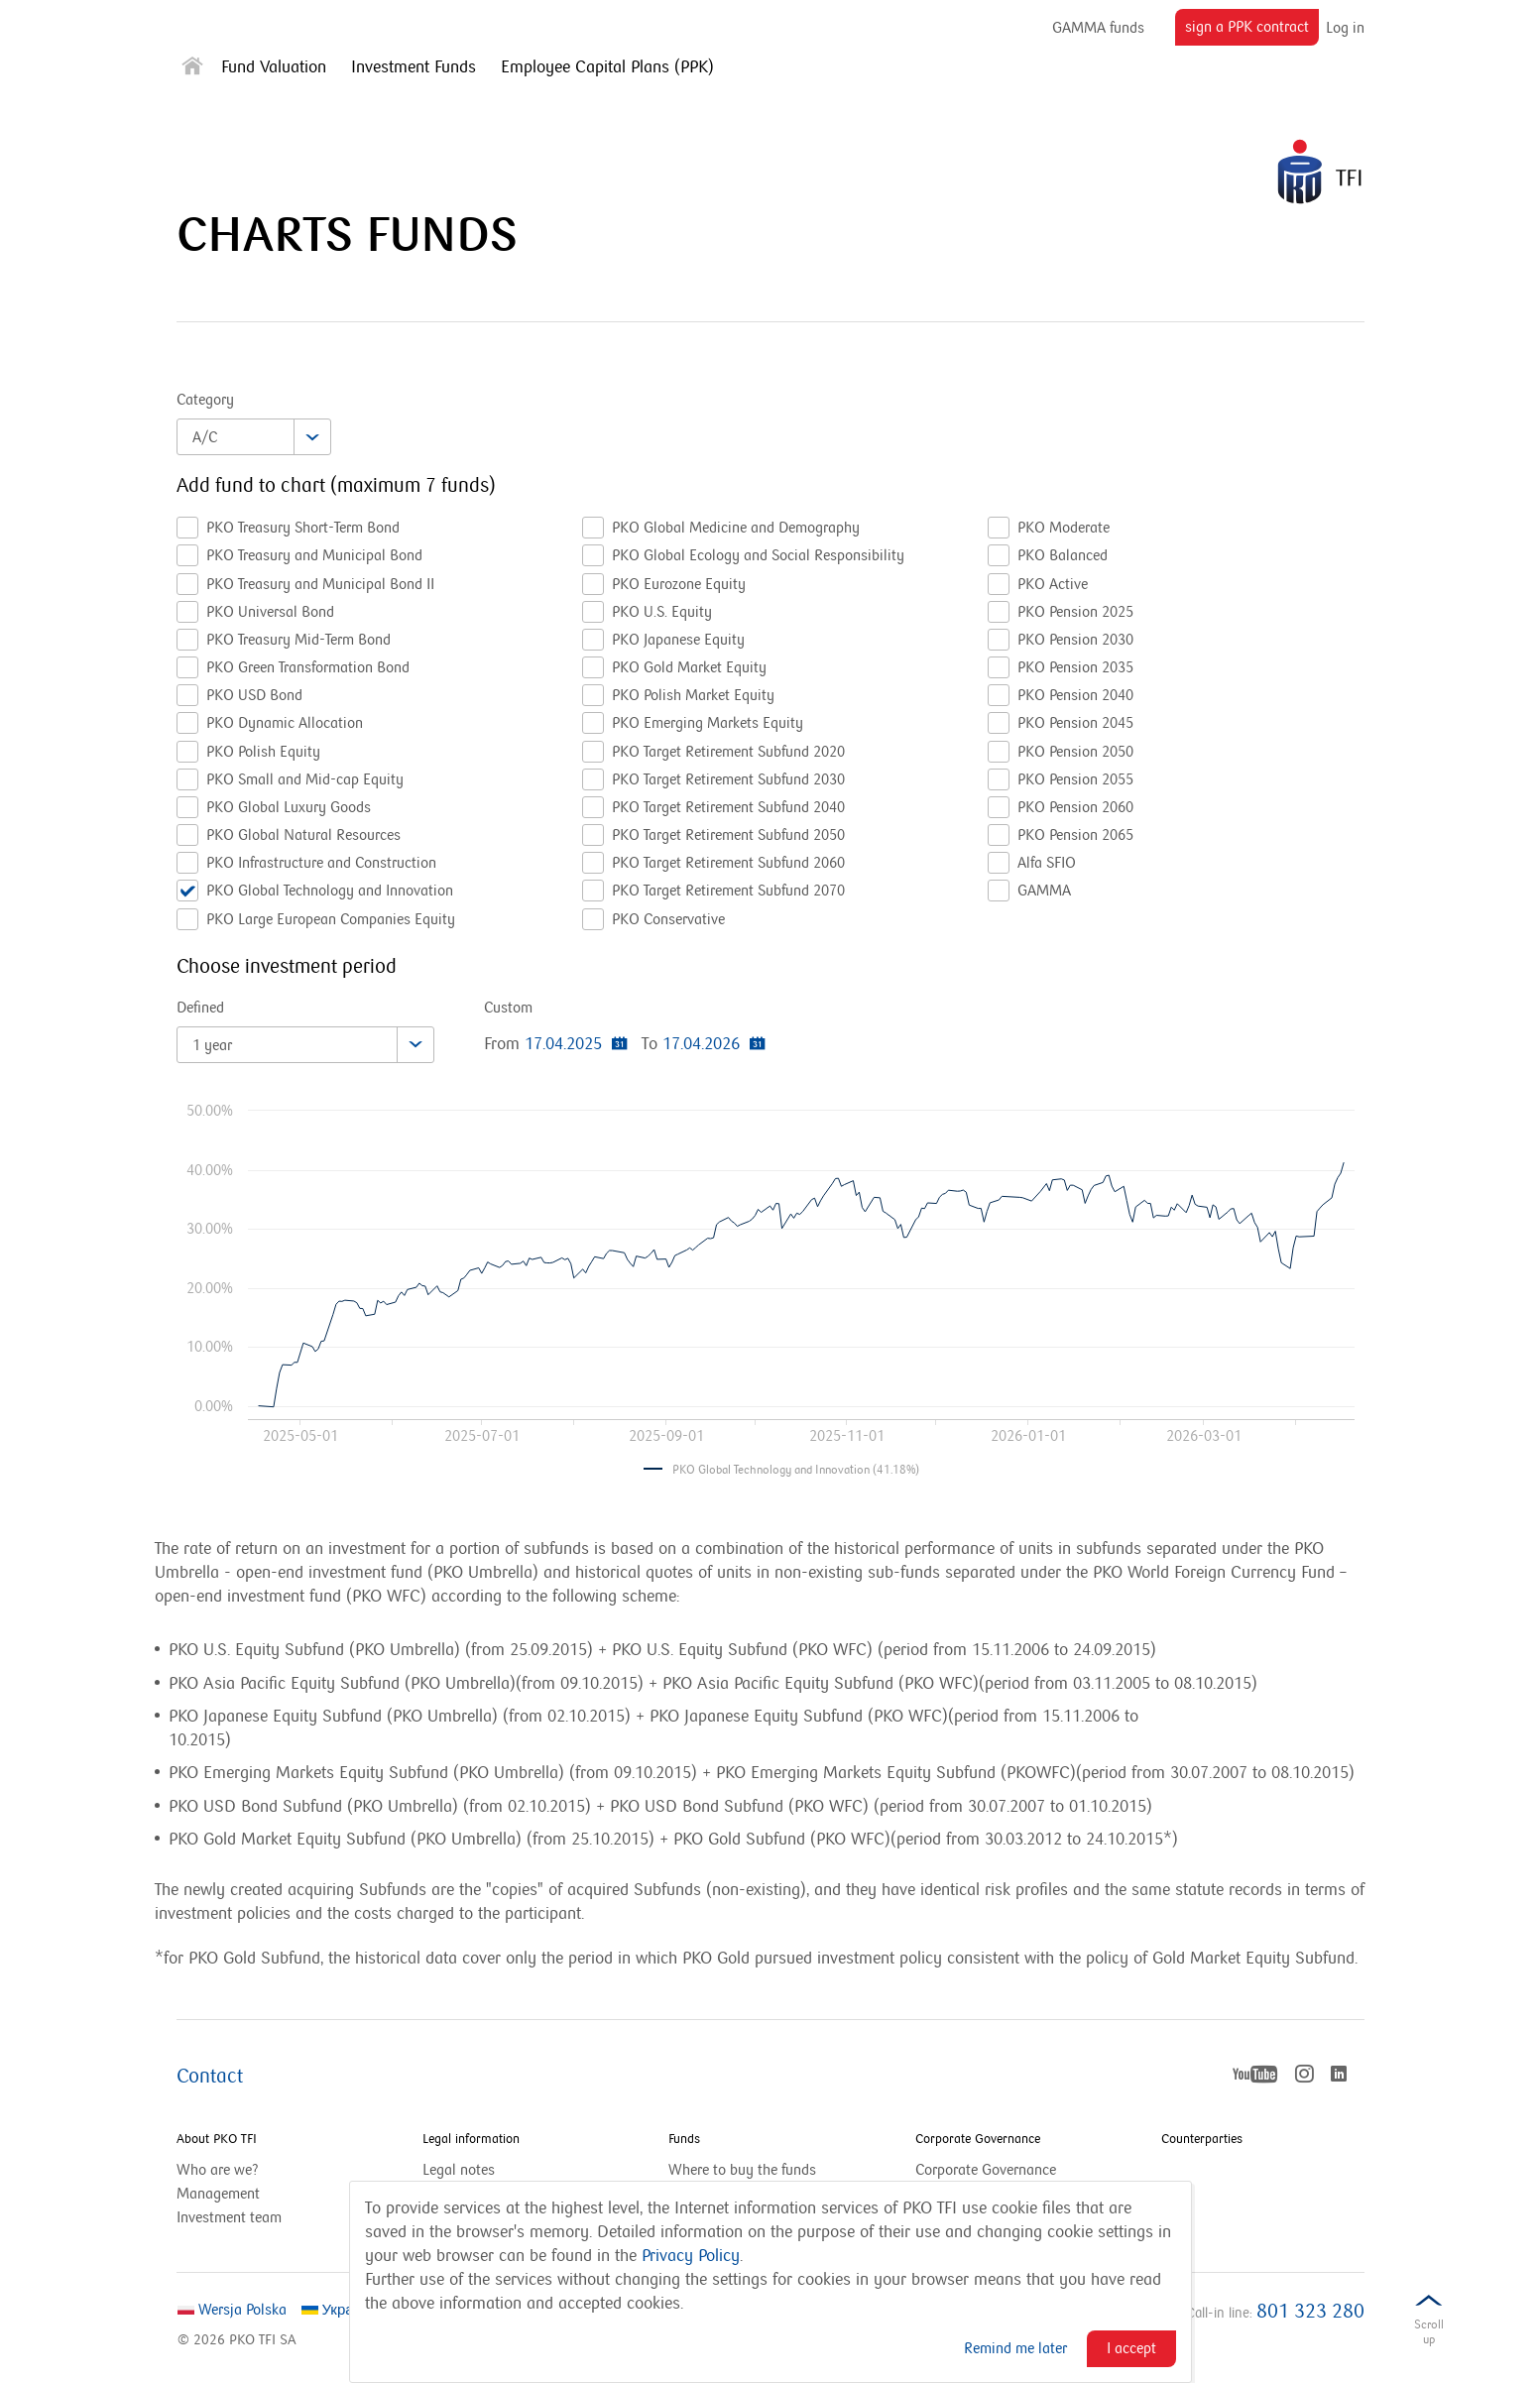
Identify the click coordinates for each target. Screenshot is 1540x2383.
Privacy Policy (691, 2256)
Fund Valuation (273, 67)
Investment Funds (413, 67)
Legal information (471, 2139)
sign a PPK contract (1252, 31)
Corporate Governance (977, 2139)
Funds (684, 2139)
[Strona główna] (192, 70)
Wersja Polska (232, 2310)
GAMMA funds (1098, 28)
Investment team (229, 2217)
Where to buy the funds (742, 2170)
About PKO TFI (217, 2139)
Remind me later (1015, 2348)
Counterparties (1202, 2139)
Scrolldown (1429, 2336)
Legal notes (458, 2170)
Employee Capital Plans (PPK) (607, 67)
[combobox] (254, 436)
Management (218, 2194)
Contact (210, 2076)
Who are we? (218, 2170)
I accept (1131, 2348)
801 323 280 (1310, 2311)
